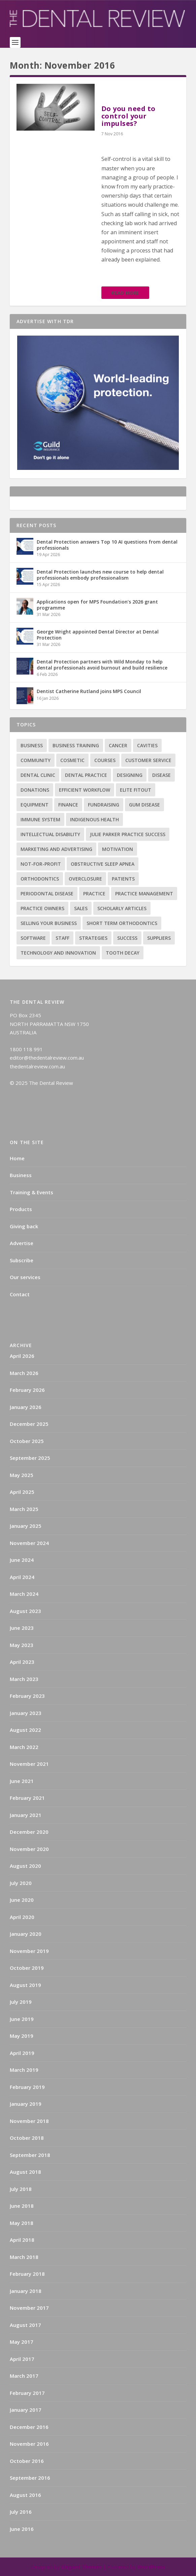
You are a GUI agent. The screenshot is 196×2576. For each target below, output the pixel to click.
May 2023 (21, 1645)
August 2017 (25, 2325)
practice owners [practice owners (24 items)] (42, 908)
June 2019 (22, 2019)
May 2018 (21, 2223)
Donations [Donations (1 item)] (35, 790)
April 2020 (22, 1917)
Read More (125, 292)
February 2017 (27, 2393)
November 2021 (29, 1763)
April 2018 (22, 2239)
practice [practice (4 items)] (94, 893)
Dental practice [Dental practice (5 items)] (86, 775)
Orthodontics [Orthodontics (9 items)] (40, 878)
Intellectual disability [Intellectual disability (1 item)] (50, 834)
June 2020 (22, 1899)
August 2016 (25, 2495)
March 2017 (24, 2375)
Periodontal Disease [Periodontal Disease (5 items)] (47, 893)
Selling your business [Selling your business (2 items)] (49, 923)
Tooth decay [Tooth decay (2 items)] (122, 953)
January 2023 (25, 1713)
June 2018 (22, 2205)
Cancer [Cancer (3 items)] (118, 745)
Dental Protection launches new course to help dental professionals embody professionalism (100, 575)
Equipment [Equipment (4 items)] (34, 804)
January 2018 (25, 2291)
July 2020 (21, 1883)
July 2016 (21, 2511)
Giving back (24, 1226)
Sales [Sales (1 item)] (81, 908)
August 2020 (25, 1865)
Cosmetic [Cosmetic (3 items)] (72, 760)
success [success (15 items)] (127, 938)
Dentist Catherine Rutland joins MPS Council (89, 691)
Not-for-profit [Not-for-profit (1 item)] (41, 864)
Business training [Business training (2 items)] (76, 745)
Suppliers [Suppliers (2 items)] (159, 938)
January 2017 (25, 2409)
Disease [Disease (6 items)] (161, 775)
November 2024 (29, 1543)
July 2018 (21, 2189)
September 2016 (30, 2477)
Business (21, 1175)
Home (17, 1158)
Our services (25, 1277)
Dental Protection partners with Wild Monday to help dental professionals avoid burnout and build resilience (102, 664)
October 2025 (27, 1441)
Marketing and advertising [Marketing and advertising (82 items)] (56, 849)
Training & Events (31, 1192)
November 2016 (29, 2443)
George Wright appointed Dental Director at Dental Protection (98, 634)
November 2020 (29, 1849)
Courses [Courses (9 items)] (105, 760)
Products (21, 1209)
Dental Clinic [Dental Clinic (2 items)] (38, 775)
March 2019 (24, 2069)
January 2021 (25, 1815)
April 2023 (22, 1661)
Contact (20, 1294)
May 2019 (21, 2035)
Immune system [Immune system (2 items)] (40, 819)
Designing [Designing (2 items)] (129, 775)
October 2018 (27, 2137)
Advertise (21, 1243)
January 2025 (25, 1525)
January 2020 (25, 1933)
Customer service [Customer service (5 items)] (148, 760)
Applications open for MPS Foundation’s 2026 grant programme (97, 604)
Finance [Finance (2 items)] (68, 804)
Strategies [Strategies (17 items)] (93, 938)
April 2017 (22, 2359)
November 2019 (29, 1951)
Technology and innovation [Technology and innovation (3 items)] (58, 953)
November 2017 (29, 2307)
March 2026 (24, 1373)
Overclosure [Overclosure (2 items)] (85, 878)
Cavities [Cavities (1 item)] (147, 745)
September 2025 (30, 1457)
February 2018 (27, 2273)
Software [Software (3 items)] (33, 938)
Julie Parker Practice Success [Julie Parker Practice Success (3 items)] (127, 834)
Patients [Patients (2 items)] (123, 878)
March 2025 (24, 1509)
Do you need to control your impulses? (128, 116)
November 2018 (29, 2121)
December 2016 (29, 2427)
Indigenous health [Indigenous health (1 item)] (94, 819)
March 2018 (24, 2257)
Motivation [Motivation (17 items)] (117, 849)
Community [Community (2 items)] (36, 760)
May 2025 (21, 1475)
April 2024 (22, 1577)
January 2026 (25, 1407)
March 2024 (24, 1593)
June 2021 (22, 1781)
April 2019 (22, 2053)
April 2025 (22, 1491)
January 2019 (25, 2103)
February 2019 (27, 2087)
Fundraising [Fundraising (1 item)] (103, 804)
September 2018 (30, 2155)
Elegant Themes (81, 2566)
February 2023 (27, 1695)
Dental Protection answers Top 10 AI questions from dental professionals (107, 545)
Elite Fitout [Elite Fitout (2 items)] (135, 790)
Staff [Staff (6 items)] (62, 938)
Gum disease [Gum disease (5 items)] (144, 804)
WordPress (151, 2566)
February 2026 (27, 1389)
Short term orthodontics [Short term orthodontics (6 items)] (122, 923)
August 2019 (25, 1985)
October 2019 (27, 1967)
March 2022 (24, 1747)
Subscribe (21, 1260)
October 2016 (27, 2461)
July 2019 (21, 2001)
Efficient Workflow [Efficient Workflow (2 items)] (84, 790)
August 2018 (25, 2171)
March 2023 (24, 1679)
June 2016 (22, 2529)
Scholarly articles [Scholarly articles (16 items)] (121, 908)
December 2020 (29, 1831)
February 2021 (27, 1797)
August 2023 (25, 1611)
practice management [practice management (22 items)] (144, 893)
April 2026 (22, 1355)
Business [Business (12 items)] (32, 745)
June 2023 (22, 1627)
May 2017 (21, 2341)
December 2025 (29, 1423)
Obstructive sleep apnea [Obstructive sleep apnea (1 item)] (102, 864)
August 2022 (25, 1729)
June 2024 (22, 1559)
